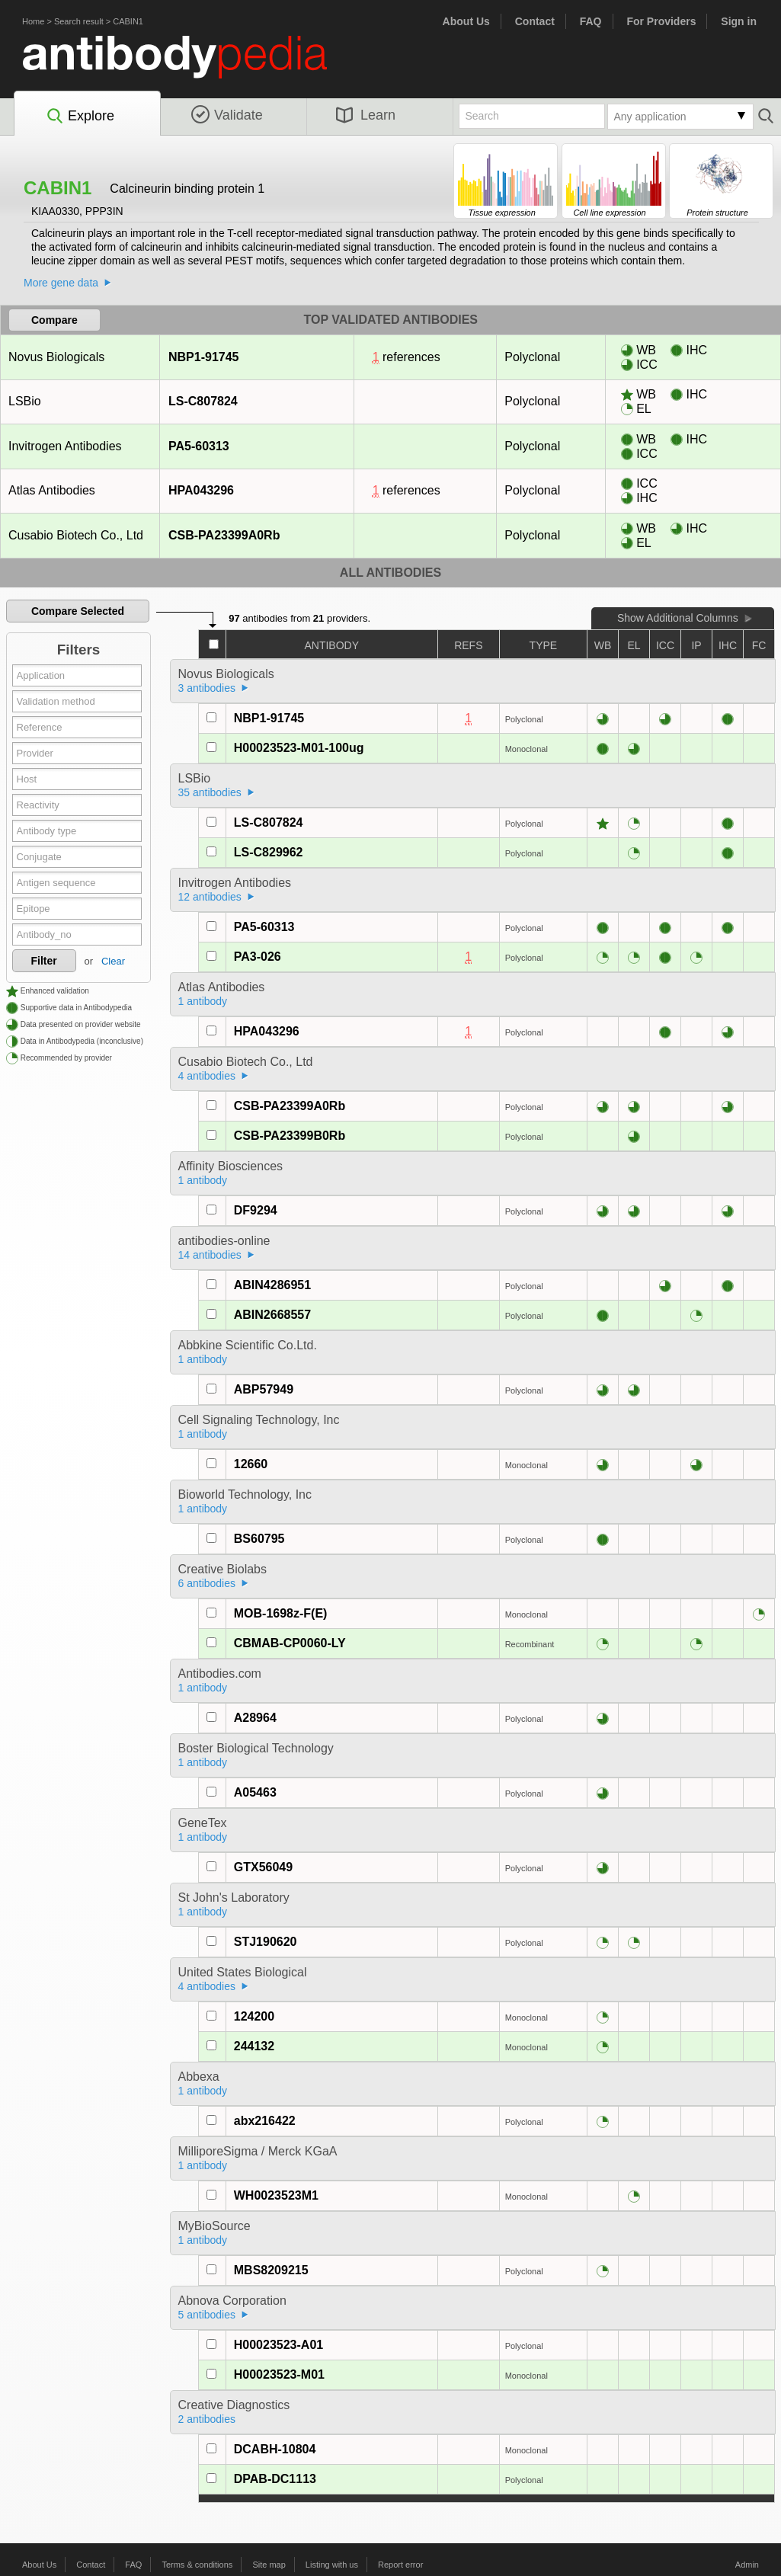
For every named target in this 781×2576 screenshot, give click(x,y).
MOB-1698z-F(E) (281, 1613)
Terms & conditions (197, 2564)
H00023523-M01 (279, 2374)
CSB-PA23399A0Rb (224, 535)
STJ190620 (265, 1941)
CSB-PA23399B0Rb (289, 1135)
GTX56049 (263, 1867)
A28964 (255, 1717)
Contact (535, 21)
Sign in (739, 21)
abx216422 (265, 2120)
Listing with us (332, 2564)
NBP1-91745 (203, 356)
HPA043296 (201, 490)
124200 (254, 2016)
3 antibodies (207, 688)
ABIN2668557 (272, 1314)
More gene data (61, 283)
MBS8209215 (271, 2270)
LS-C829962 (268, 852)
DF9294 (255, 1210)
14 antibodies (210, 1255)
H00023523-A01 (278, 2344)
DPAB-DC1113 (275, 2478)
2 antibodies (207, 2419)
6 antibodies (207, 1583)
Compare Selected (77, 611)
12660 (251, 1464)
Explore (79, 116)
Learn (365, 115)
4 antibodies (207, 1076)
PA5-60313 (198, 446)
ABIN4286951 (272, 1284)
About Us (466, 21)
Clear (113, 961)
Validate (227, 115)
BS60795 (259, 1538)
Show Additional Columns (677, 618)
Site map (268, 2564)
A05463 (255, 1792)
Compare (54, 320)
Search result (79, 21)
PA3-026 (257, 956)
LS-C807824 (203, 401)
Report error (400, 2564)
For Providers (661, 21)
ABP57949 (263, 1389)
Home (33, 21)
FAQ (591, 21)
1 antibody (203, 1001)
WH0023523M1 (276, 2195)
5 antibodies (207, 2315)
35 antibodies (210, 792)
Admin (747, 2564)
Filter (44, 961)
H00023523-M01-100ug (299, 747)
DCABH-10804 (275, 2449)
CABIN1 (128, 21)
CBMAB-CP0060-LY (290, 1643)
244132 (254, 2046)
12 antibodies (210, 897)
